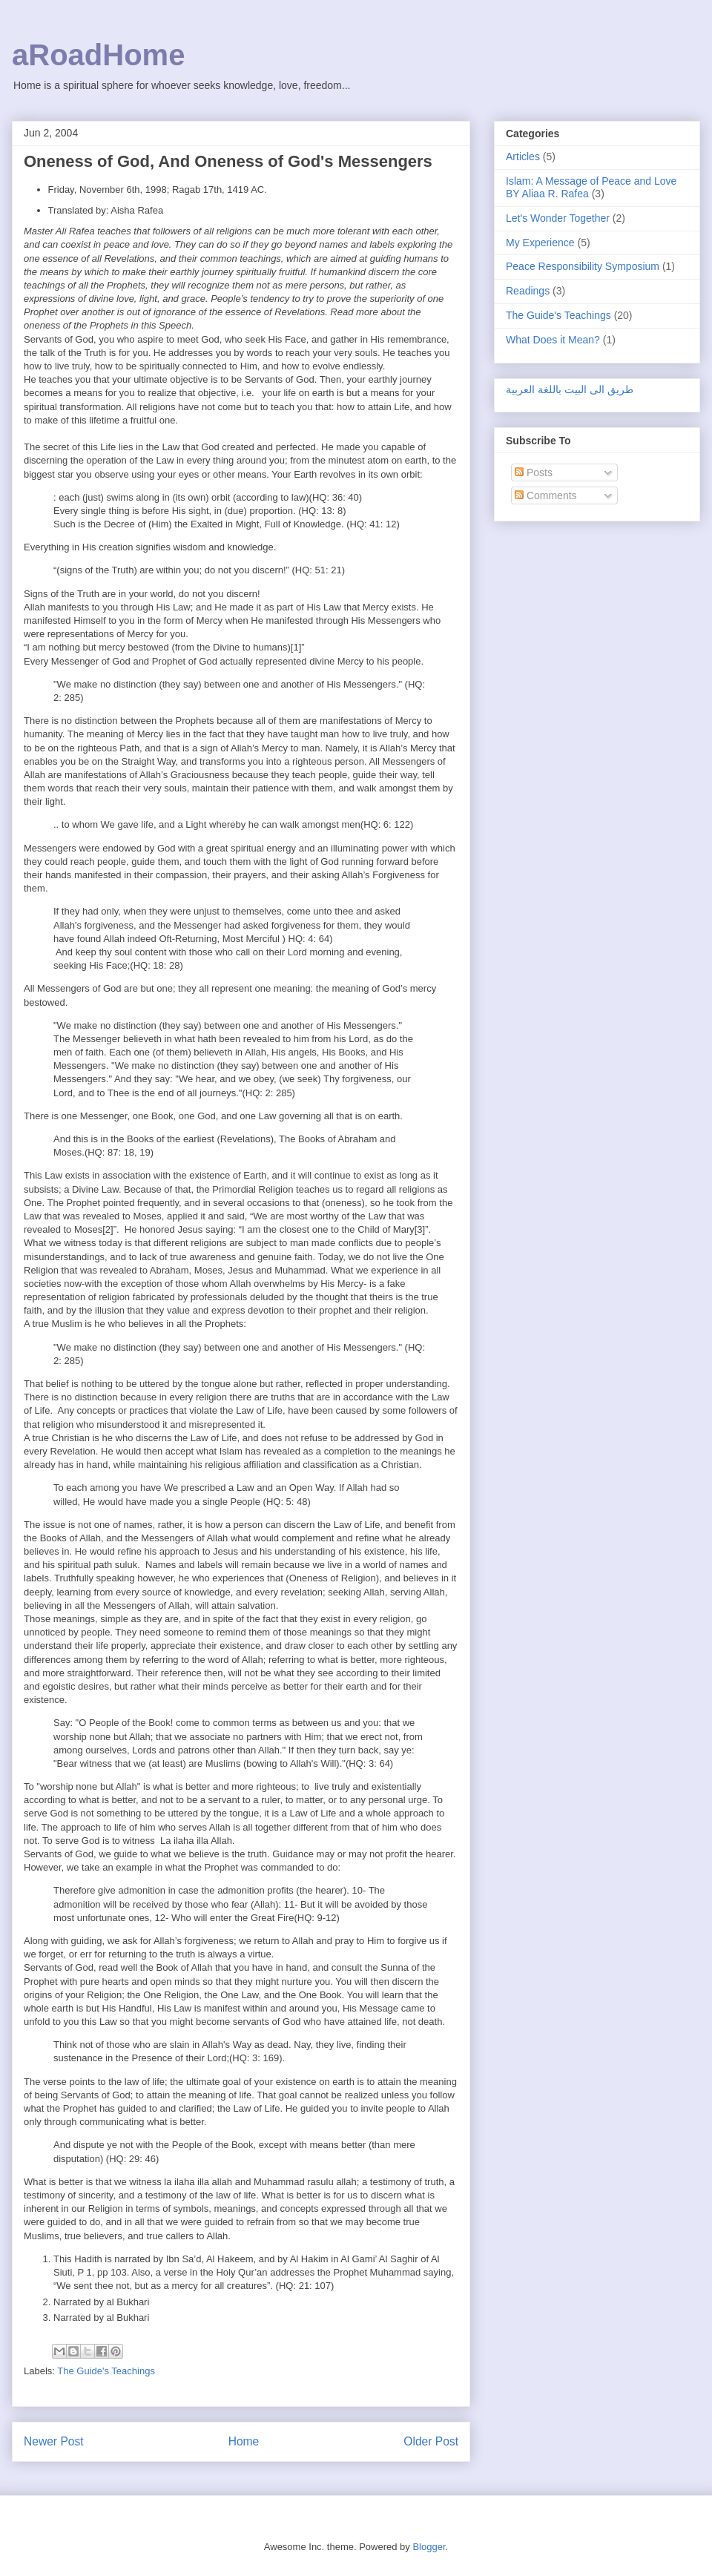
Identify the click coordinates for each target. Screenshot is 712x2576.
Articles (523, 156)
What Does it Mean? (553, 340)
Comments (546, 495)
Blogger (428, 2546)
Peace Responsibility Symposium (582, 266)
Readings (528, 291)
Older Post (430, 2441)
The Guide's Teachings (106, 2370)
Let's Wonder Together (558, 218)
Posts (534, 472)
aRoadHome (98, 55)
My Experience (540, 242)
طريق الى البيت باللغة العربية (569, 389)
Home (244, 2441)
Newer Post (54, 2441)
